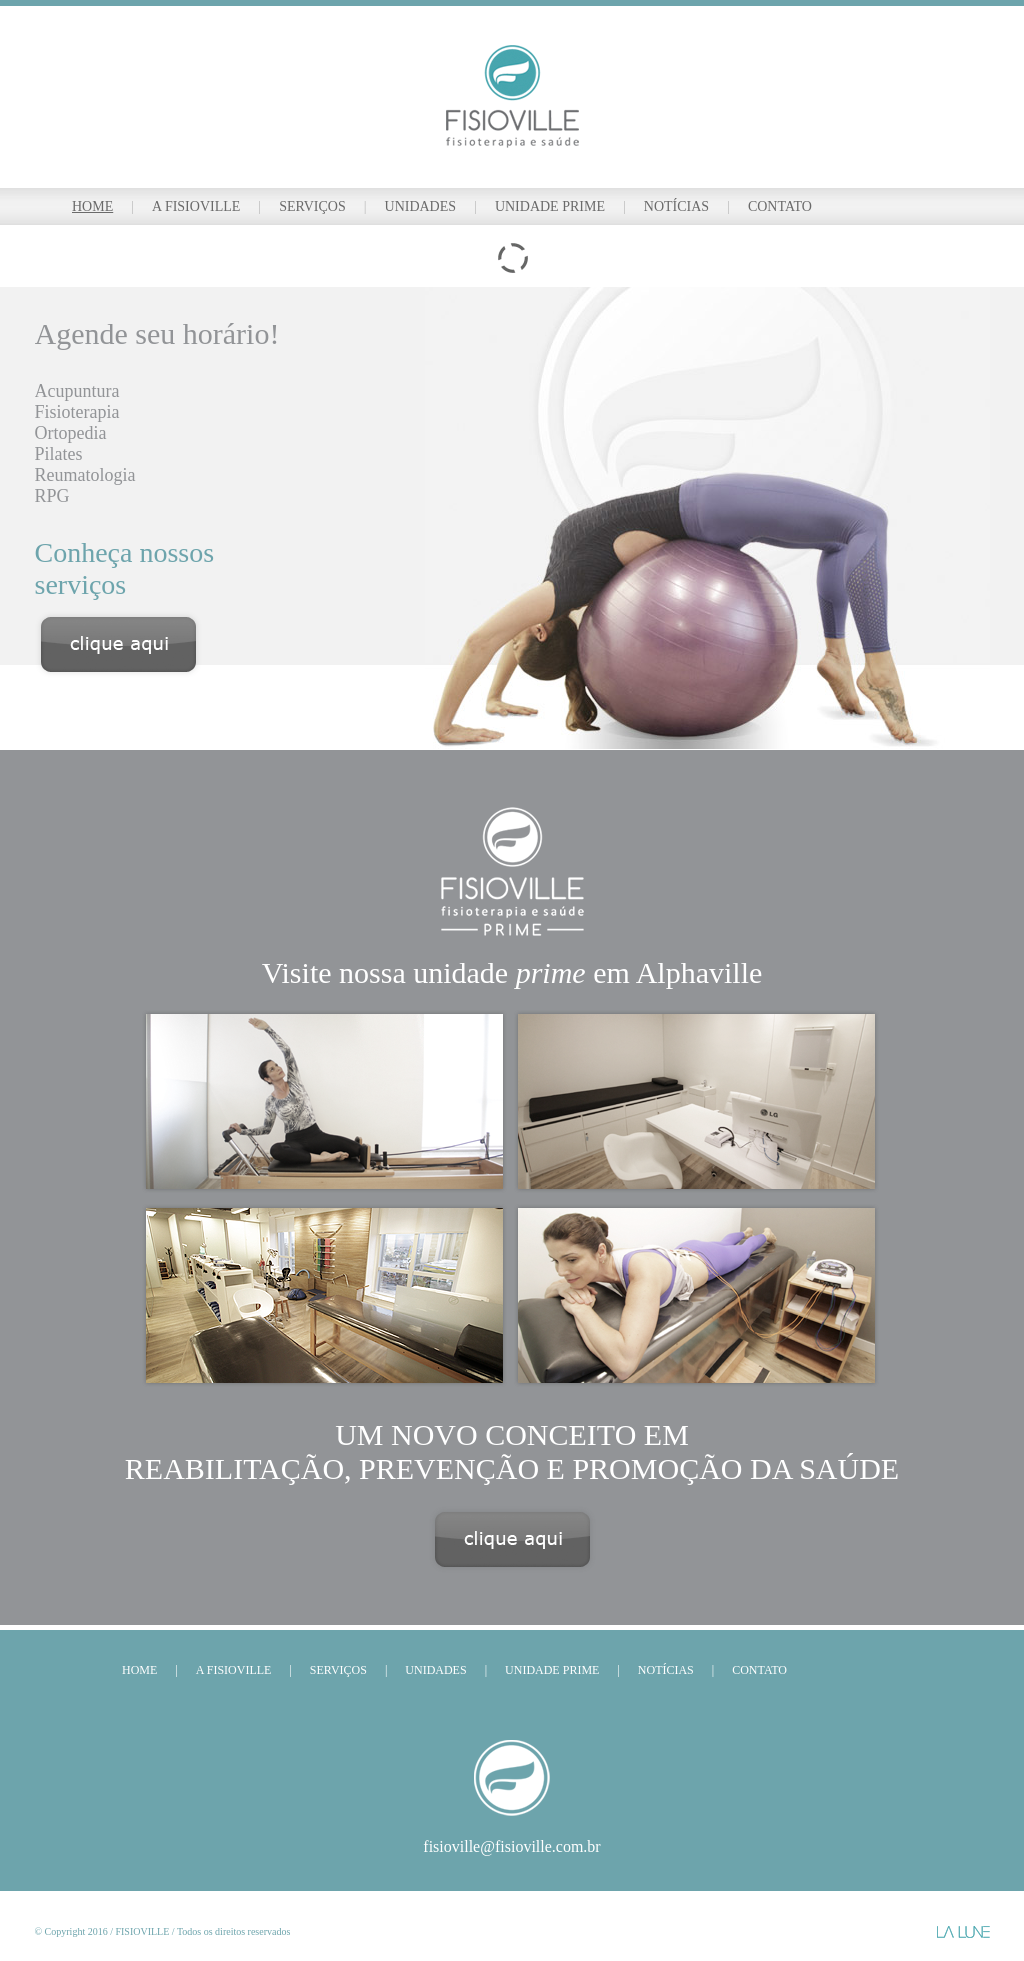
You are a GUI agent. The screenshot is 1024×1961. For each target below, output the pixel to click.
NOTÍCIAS (676, 206)
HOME (92, 206)
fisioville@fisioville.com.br (511, 1846)
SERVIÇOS (312, 206)
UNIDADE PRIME (550, 206)
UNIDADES (421, 206)
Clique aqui (512, 1539)
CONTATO (780, 206)
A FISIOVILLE (196, 206)
